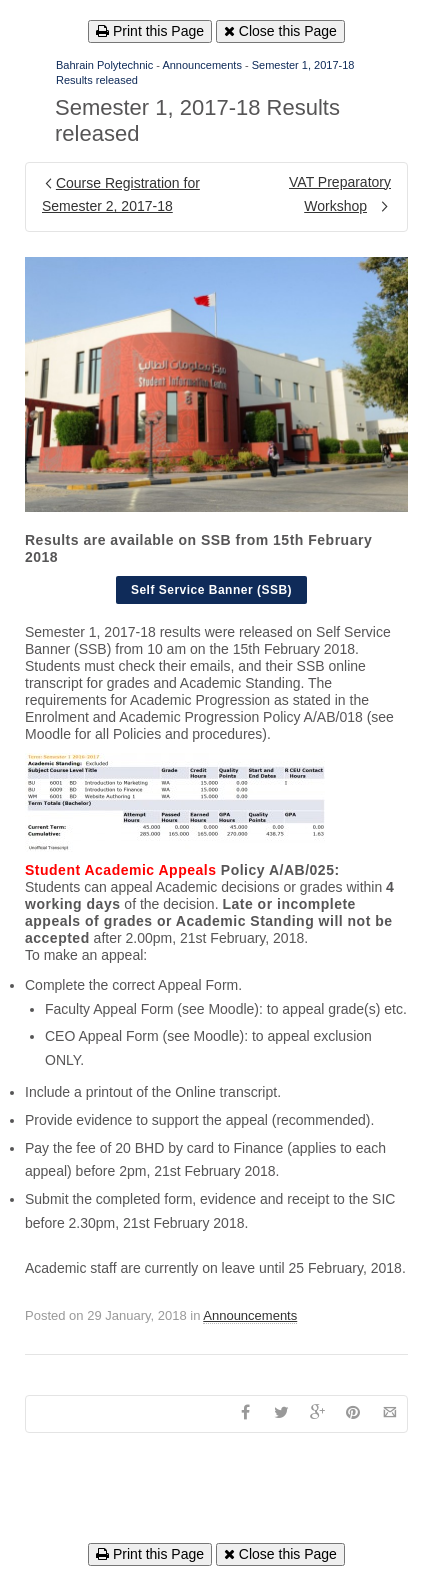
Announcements (202, 65)
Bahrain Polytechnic (104, 65)
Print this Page (150, 31)
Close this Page (280, 31)
